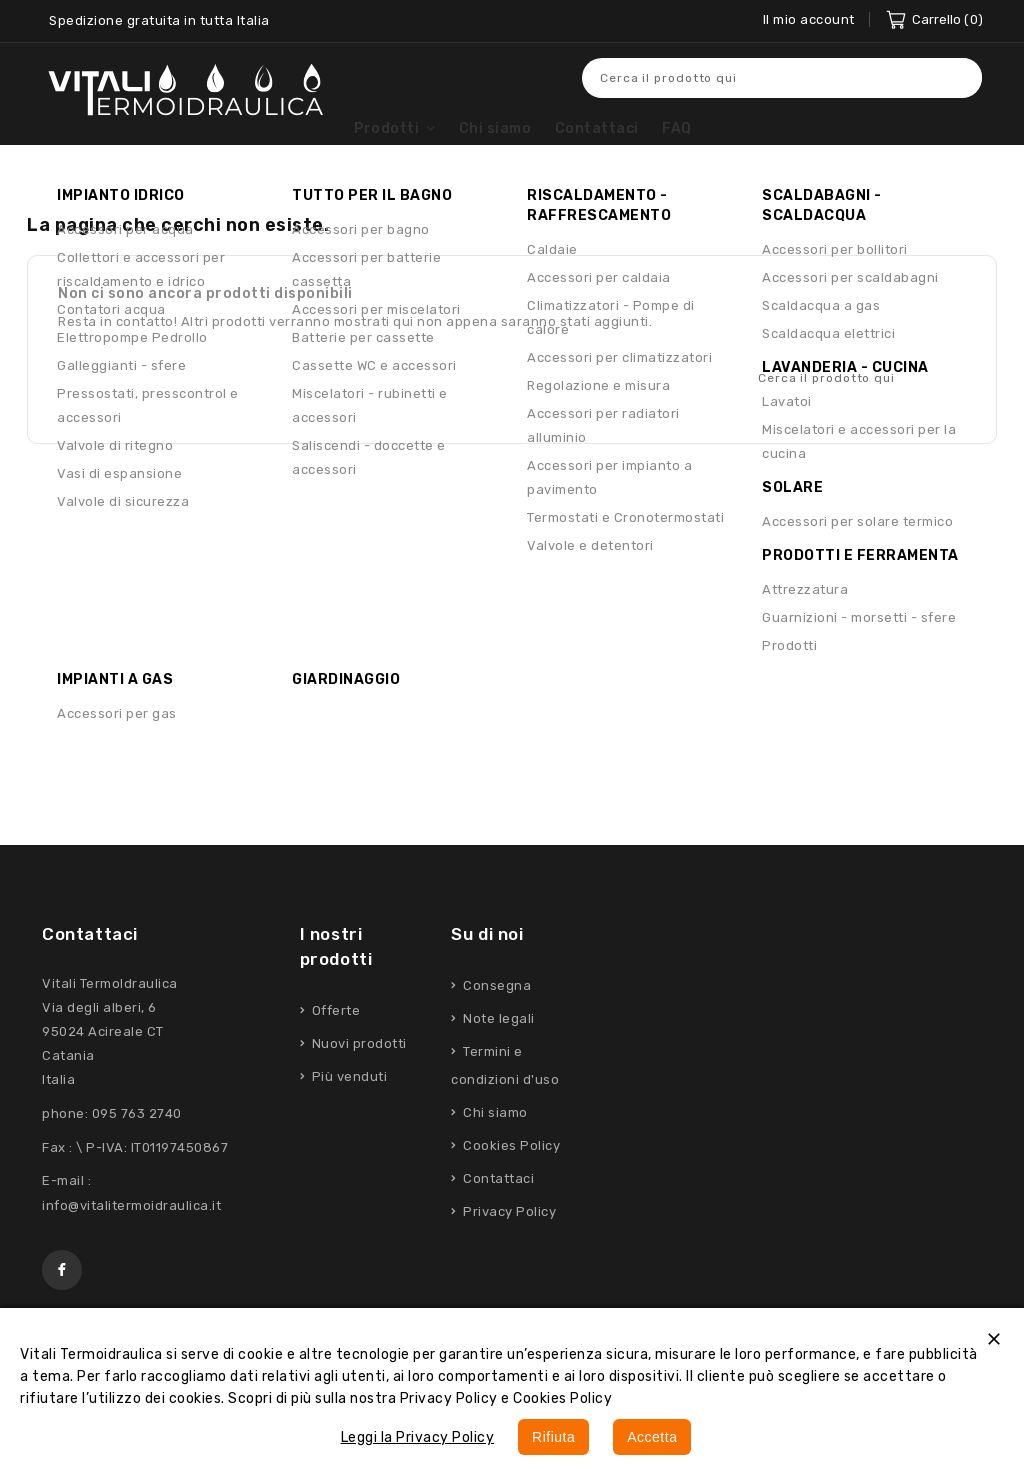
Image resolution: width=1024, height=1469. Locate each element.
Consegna (496, 1023)
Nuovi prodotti (357, 1081)
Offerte (334, 1048)
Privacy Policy (508, 1249)
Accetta (652, 1437)
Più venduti (347, 1114)
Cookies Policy (510, 1183)
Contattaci (90, 972)
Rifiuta (553, 1437)
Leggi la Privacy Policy (418, 1437)
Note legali (497, 1056)
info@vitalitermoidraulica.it (131, 1243)
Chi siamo (494, 1150)
